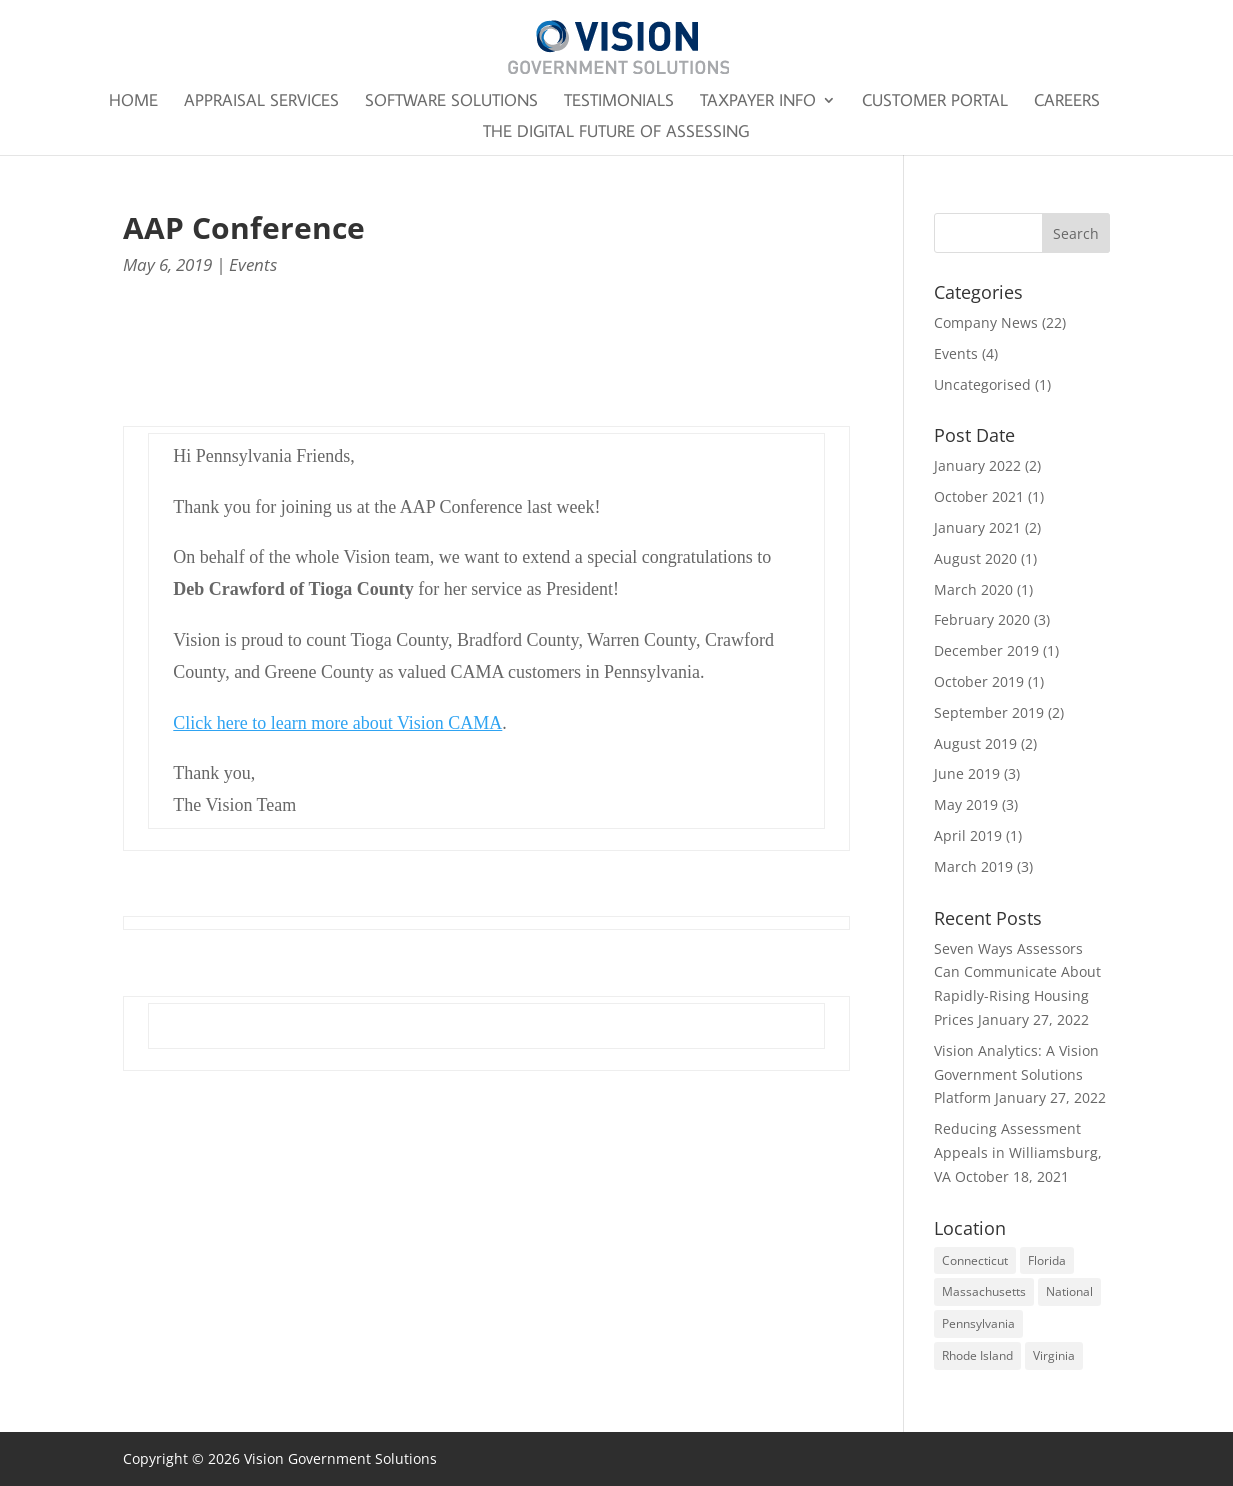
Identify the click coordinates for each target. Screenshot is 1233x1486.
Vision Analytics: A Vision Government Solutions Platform (1016, 1074)
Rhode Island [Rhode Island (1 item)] (977, 1355)
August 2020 (975, 558)
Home (133, 102)
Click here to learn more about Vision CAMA (337, 723)
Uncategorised (982, 384)
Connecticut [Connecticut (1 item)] (975, 1260)
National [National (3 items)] (1069, 1291)
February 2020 (982, 619)
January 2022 (977, 465)
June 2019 (967, 773)
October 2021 (979, 496)
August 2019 (975, 743)
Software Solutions (451, 102)
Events (253, 264)
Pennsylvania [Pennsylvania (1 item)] (978, 1323)
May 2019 (966, 804)
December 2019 (986, 650)
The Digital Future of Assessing (616, 133)
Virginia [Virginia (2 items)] (1054, 1355)
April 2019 (968, 835)
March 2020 (973, 589)
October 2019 (979, 681)
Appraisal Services (261, 102)
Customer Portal (935, 102)
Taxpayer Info (758, 102)
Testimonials (619, 102)
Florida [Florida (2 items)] (1047, 1260)
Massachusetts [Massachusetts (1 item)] (984, 1291)
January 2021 (977, 527)
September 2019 (989, 712)
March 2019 (973, 866)
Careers (1067, 102)
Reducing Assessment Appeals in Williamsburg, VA (1018, 1152)
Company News (986, 322)
